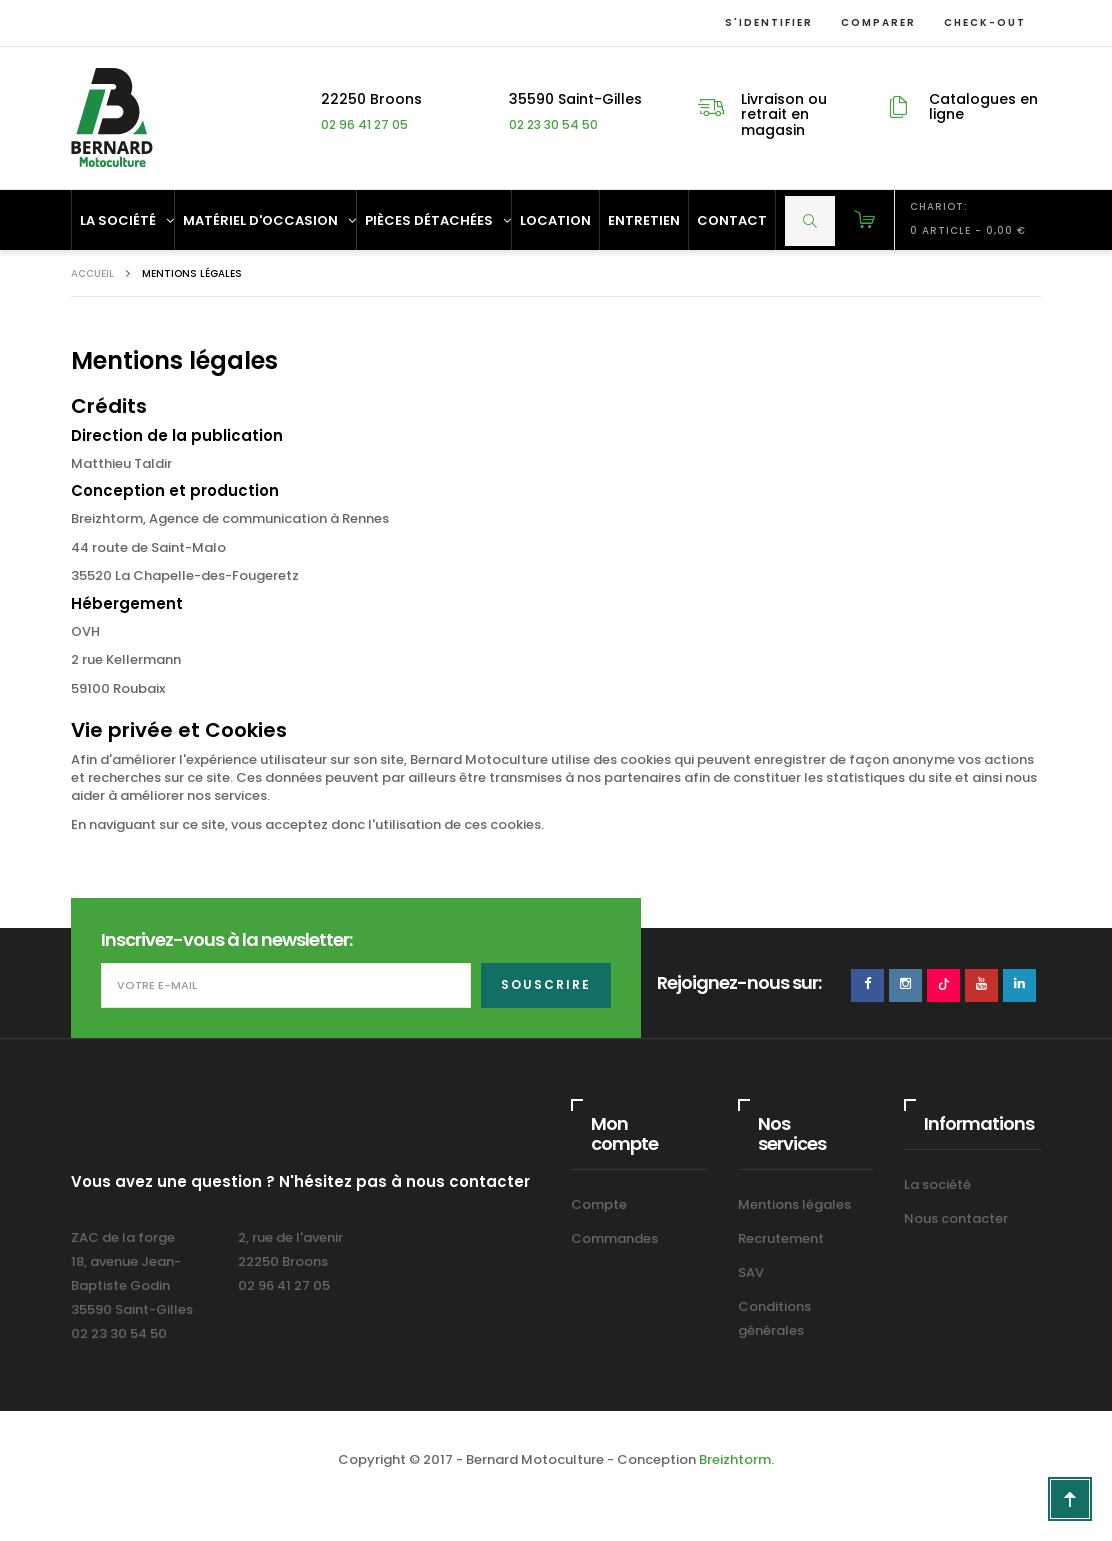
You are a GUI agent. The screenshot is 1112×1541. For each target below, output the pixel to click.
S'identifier (765, 22)
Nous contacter (956, 1218)
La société (937, 1184)
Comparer (874, 22)
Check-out (981, 22)
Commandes (614, 1238)
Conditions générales (774, 1318)
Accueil (92, 273)
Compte (599, 1204)
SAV (751, 1272)
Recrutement (781, 1238)
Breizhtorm (735, 1459)
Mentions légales (794, 1204)
